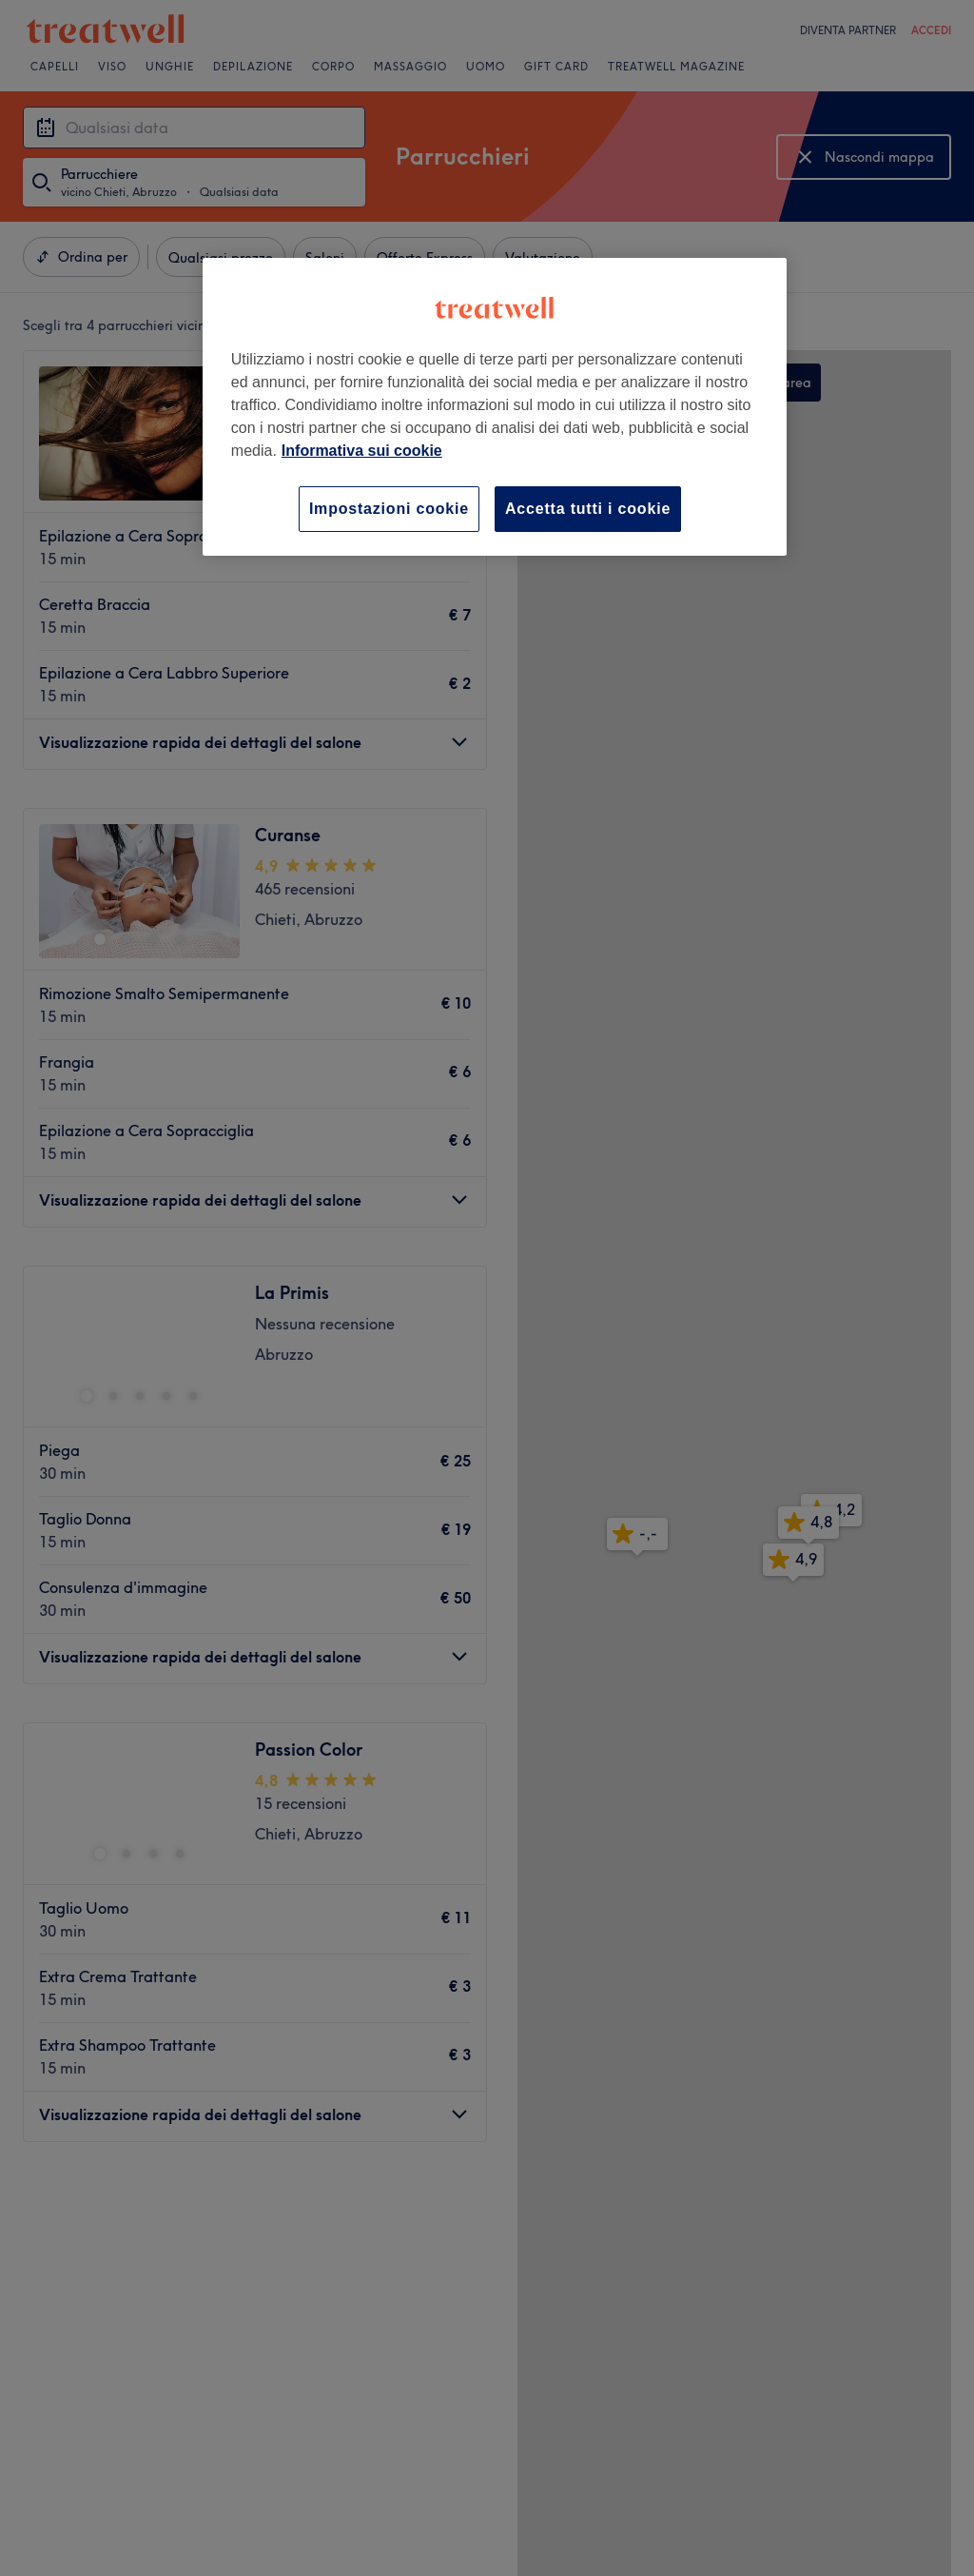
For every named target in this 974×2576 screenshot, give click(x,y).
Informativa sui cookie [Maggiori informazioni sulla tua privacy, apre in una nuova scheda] (362, 450)
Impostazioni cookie (389, 509)
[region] (495, 407)
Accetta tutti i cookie (588, 509)
